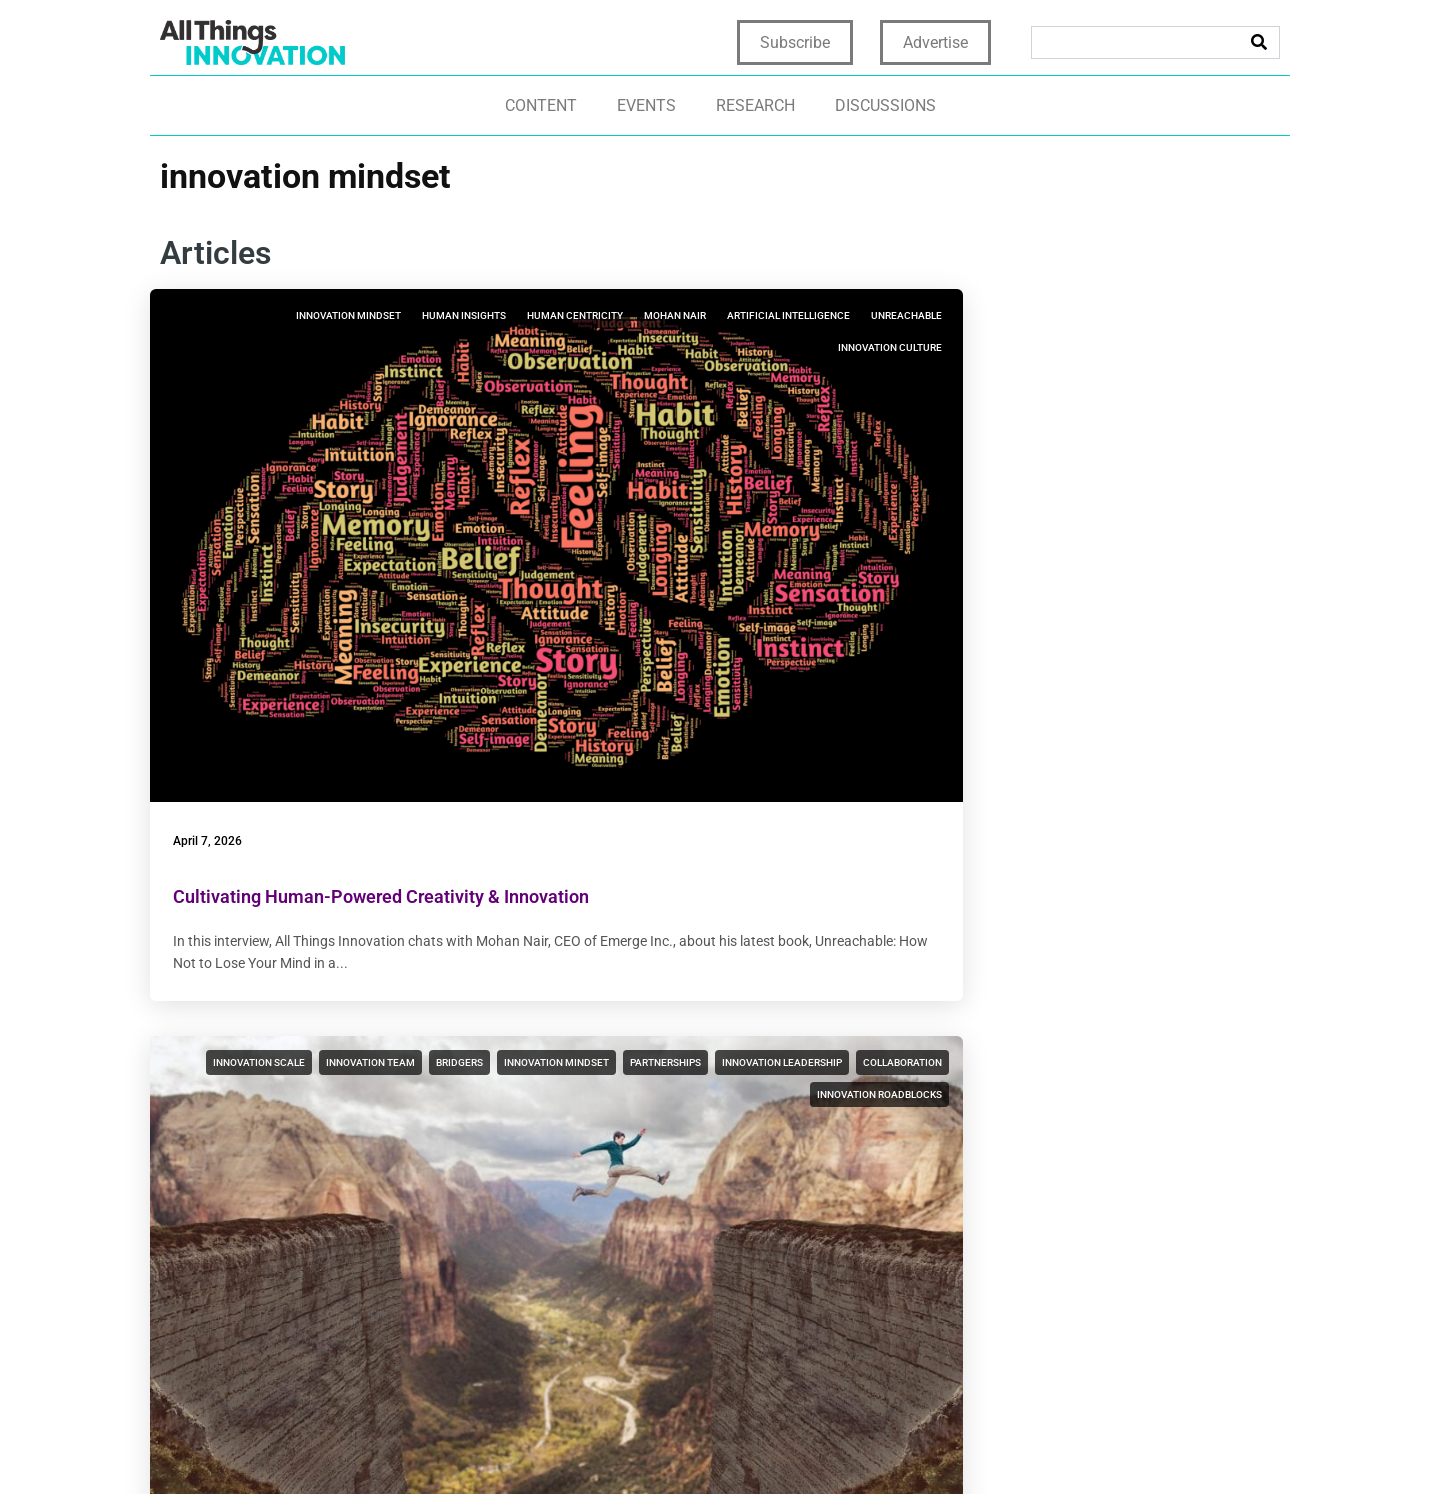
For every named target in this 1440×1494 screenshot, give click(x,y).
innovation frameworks (683, 901)
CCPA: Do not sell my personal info (1143, 1445)
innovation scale (650, 315)
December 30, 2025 (235, 1071)
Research (755, 105)
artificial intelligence (335, 379)
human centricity (358, 347)
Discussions (885, 105)
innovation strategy (1079, 315)
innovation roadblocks (811, 411)
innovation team (761, 315)
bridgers (850, 315)
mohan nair (458, 347)
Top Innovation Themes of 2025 (309, 1126)
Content (541, 105)
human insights (447, 315)
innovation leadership (714, 379)
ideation (726, 869)
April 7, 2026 (217, 548)
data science (354, 901)
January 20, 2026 (1000, 548)
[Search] (1259, 42)
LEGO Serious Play (636, 869)
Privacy (728, 1445)
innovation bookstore (1200, 347)
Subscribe (795, 42)
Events (646, 105)
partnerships (838, 347)
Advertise (935, 42)
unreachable (453, 379)
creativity (846, 837)
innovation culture (437, 411)
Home (669, 1445)
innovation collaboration (419, 869)
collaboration (834, 379)
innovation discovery (740, 837)
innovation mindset (331, 315)
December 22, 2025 (620, 1071)
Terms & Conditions (940, 1445)
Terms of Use (812, 1445)
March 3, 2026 (607, 548)
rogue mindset (449, 901)
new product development (1187, 411)
